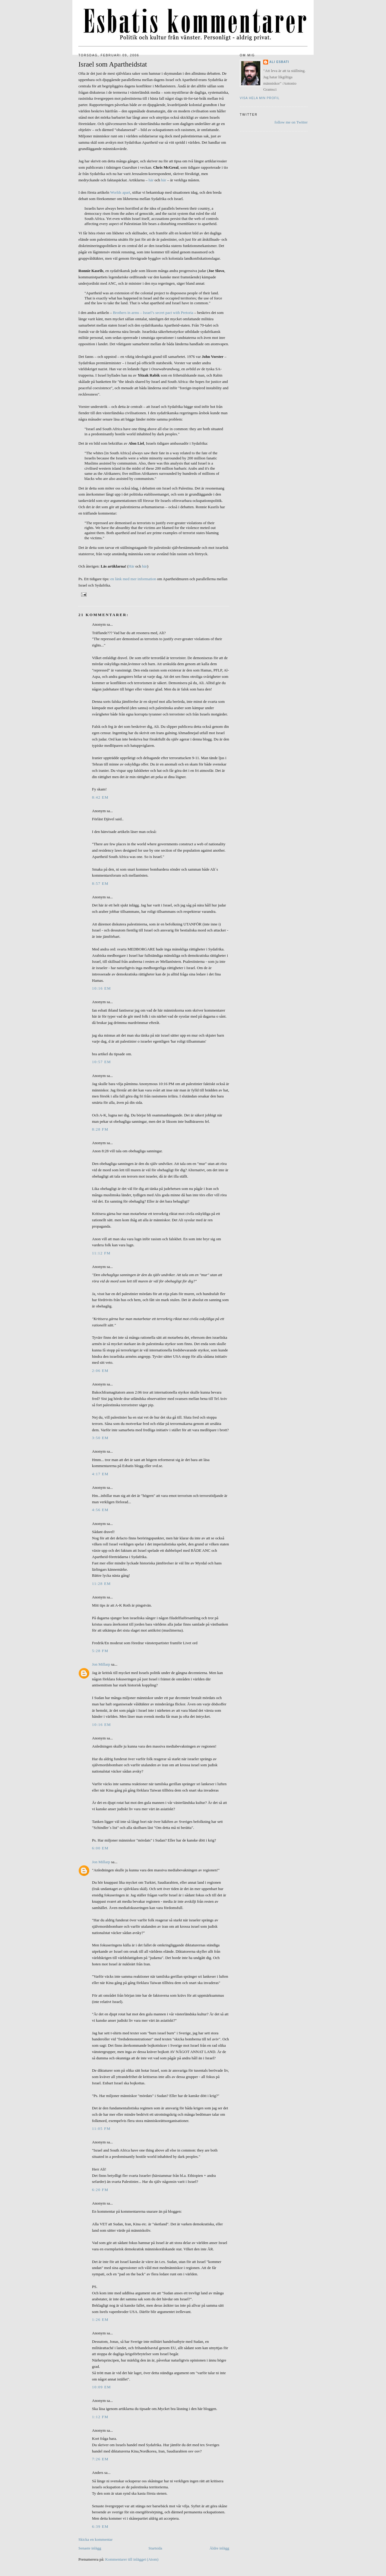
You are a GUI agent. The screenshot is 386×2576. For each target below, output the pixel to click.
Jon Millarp (101, 1664)
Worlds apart (120, 192)
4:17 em (100, 1474)
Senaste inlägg (89, 2548)
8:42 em (100, 797)
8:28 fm (100, 1129)
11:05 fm (101, 2128)
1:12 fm (100, 2417)
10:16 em (101, 988)
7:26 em (100, 2459)
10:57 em (101, 1062)
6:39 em (100, 2526)
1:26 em (100, 2319)
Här (131, 566)
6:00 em (100, 1848)
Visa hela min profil (260, 98)
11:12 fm (101, 1253)
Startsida (155, 2548)
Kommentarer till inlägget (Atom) (132, 2559)
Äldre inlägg (219, 2548)
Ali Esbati (279, 62)
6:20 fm (100, 2189)
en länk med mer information (133, 579)
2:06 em (100, 1370)
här (150, 180)
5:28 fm (100, 1650)
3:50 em (100, 1437)
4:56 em (100, 1509)
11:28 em (101, 1583)
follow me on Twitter (291, 122)
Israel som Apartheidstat (112, 64)
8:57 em (100, 883)
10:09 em (101, 2387)
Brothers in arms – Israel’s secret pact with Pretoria (153, 312)
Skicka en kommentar (95, 2539)
